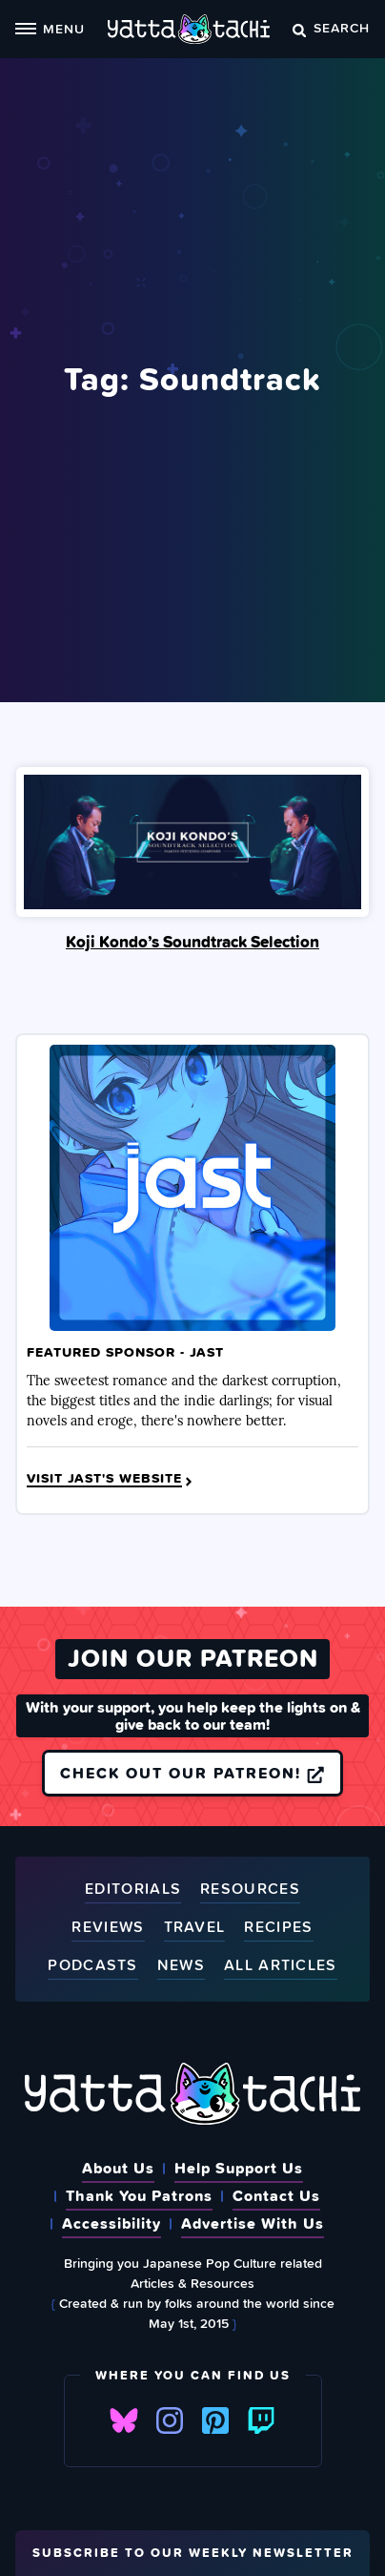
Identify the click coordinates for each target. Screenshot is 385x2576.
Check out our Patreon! (192, 1772)
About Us (118, 2167)
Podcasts (92, 1966)
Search (331, 27)
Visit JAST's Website (111, 1478)
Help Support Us (238, 2167)
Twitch (261, 2420)
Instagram (169, 2420)
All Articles (280, 1966)
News (181, 1966)
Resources (250, 1890)
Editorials (133, 1890)
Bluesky (124, 2420)
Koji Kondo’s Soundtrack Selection (192, 941)
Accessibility (111, 2223)
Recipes (278, 1928)
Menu (50, 28)
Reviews (107, 1928)
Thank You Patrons (139, 2195)
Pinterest (215, 2420)
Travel (195, 1928)
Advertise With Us (252, 2223)
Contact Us (276, 2195)
